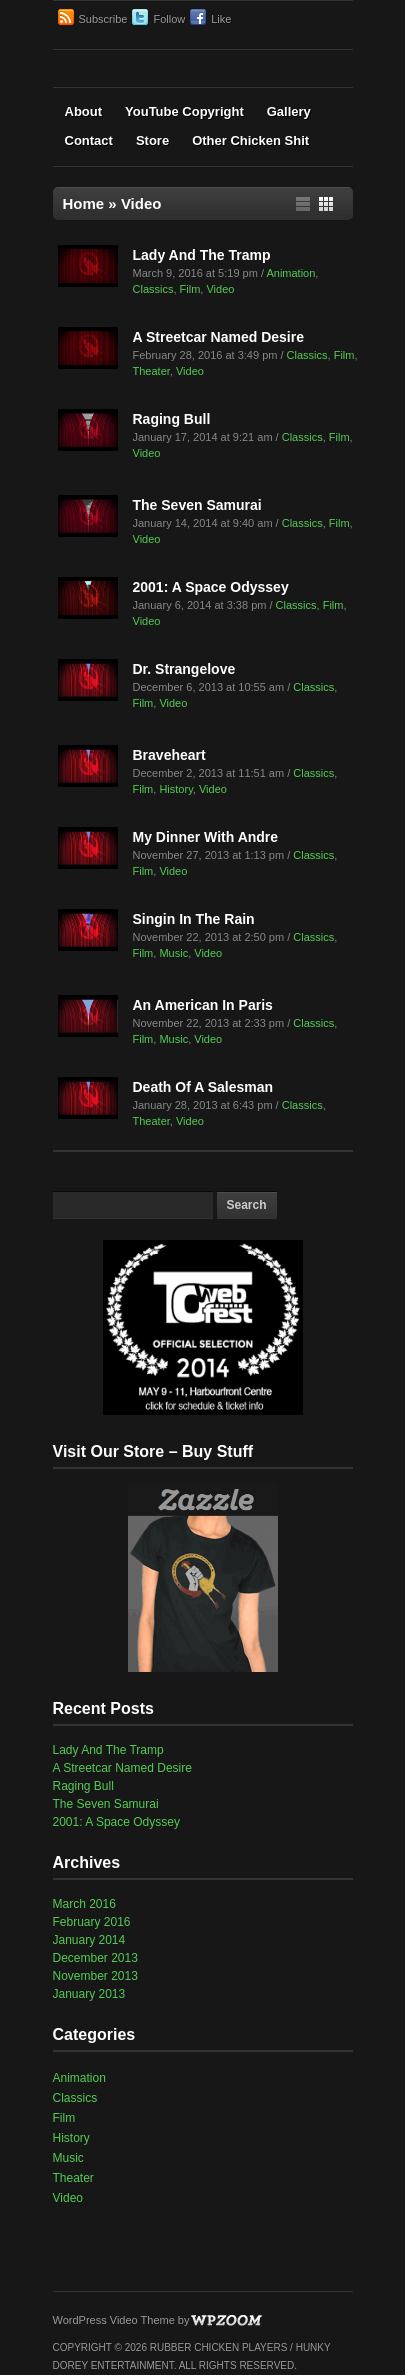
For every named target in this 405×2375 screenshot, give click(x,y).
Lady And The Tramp (202, 255)
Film (190, 289)
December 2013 (95, 1958)
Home (84, 203)
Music (173, 953)
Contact (89, 140)
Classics (153, 289)
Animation (290, 273)
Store (152, 140)
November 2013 (95, 1976)
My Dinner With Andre (206, 837)
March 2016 (84, 1904)
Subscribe (103, 19)
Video (220, 289)
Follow (169, 19)
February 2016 (92, 1922)
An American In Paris (203, 1005)
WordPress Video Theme (114, 2320)
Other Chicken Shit (250, 140)
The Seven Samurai (197, 505)
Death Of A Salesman (203, 1087)
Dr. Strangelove (184, 669)
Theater (151, 371)
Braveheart (169, 755)
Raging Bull (172, 419)
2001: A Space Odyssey (211, 587)
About (84, 111)
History (175, 789)
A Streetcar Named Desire (218, 337)
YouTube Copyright (184, 111)
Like (221, 19)
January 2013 (89, 1994)
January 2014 (89, 1940)
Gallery (289, 111)
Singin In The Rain (194, 919)
